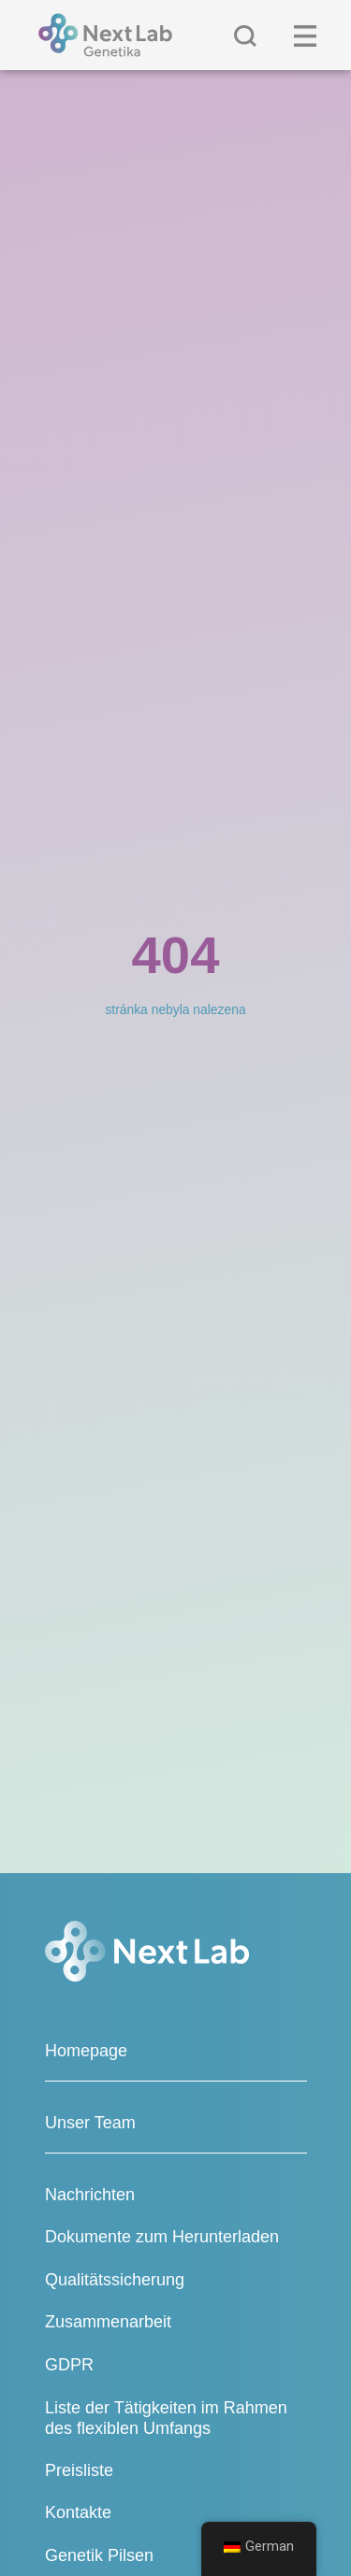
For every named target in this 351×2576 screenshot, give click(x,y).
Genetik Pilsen (99, 2555)
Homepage (86, 2050)
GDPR (69, 2364)
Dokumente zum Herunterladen (162, 2236)
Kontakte (78, 2512)
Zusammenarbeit (108, 2321)
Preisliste (79, 2470)
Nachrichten (90, 2194)
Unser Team (90, 2122)
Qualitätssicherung (114, 2279)
